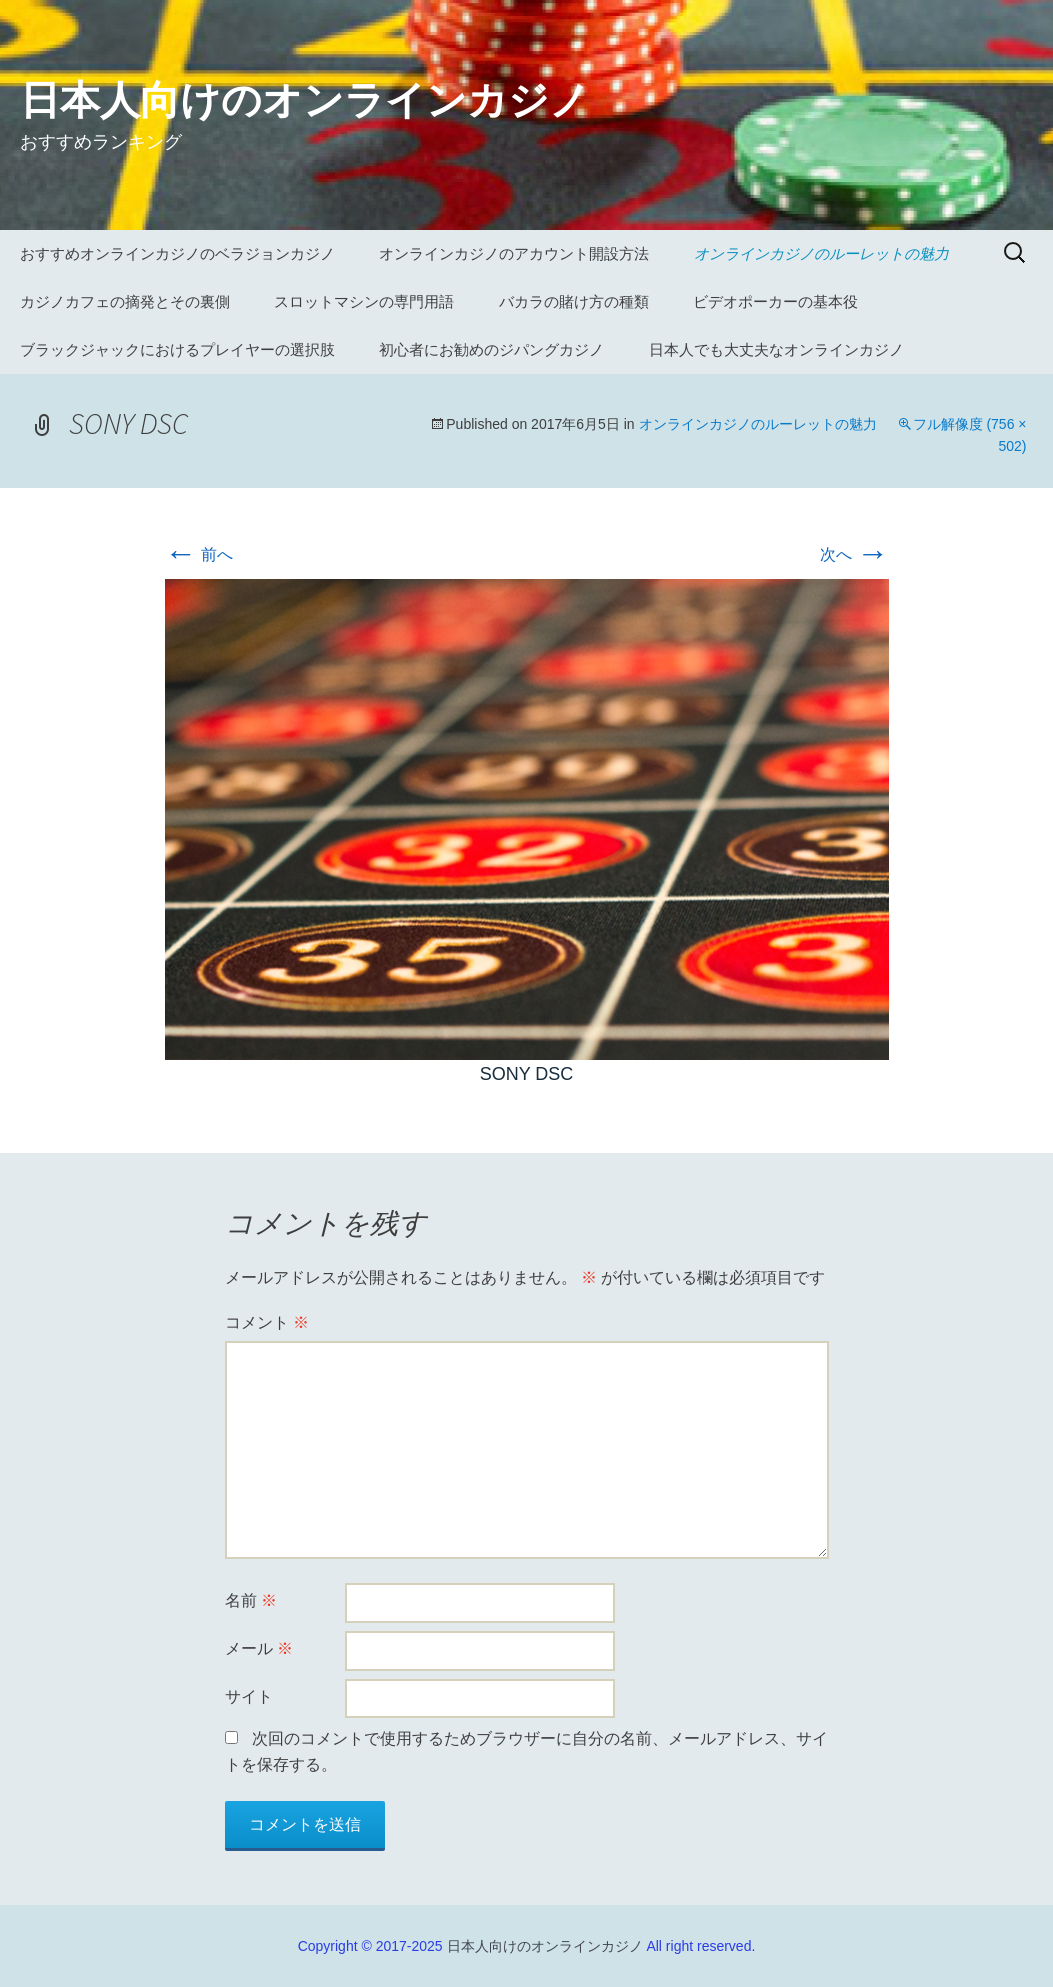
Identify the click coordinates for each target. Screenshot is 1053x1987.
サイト (249, 1696)
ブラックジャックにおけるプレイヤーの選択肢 (177, 349)
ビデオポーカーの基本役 (775, 301)
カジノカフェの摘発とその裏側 (125, 301)
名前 (251, 1600)
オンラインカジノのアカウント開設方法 (514, 253)
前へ (199, 554)
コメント (267, 1322)
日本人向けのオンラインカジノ (545, 1946)
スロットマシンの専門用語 (364, 301)
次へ (854, 554)
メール (259, 1648)
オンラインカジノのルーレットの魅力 (821, 253)
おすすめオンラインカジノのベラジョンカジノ (177, 253)
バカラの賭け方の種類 (574, 301)
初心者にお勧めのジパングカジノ (491, 349)
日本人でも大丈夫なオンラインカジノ (776, 349)
